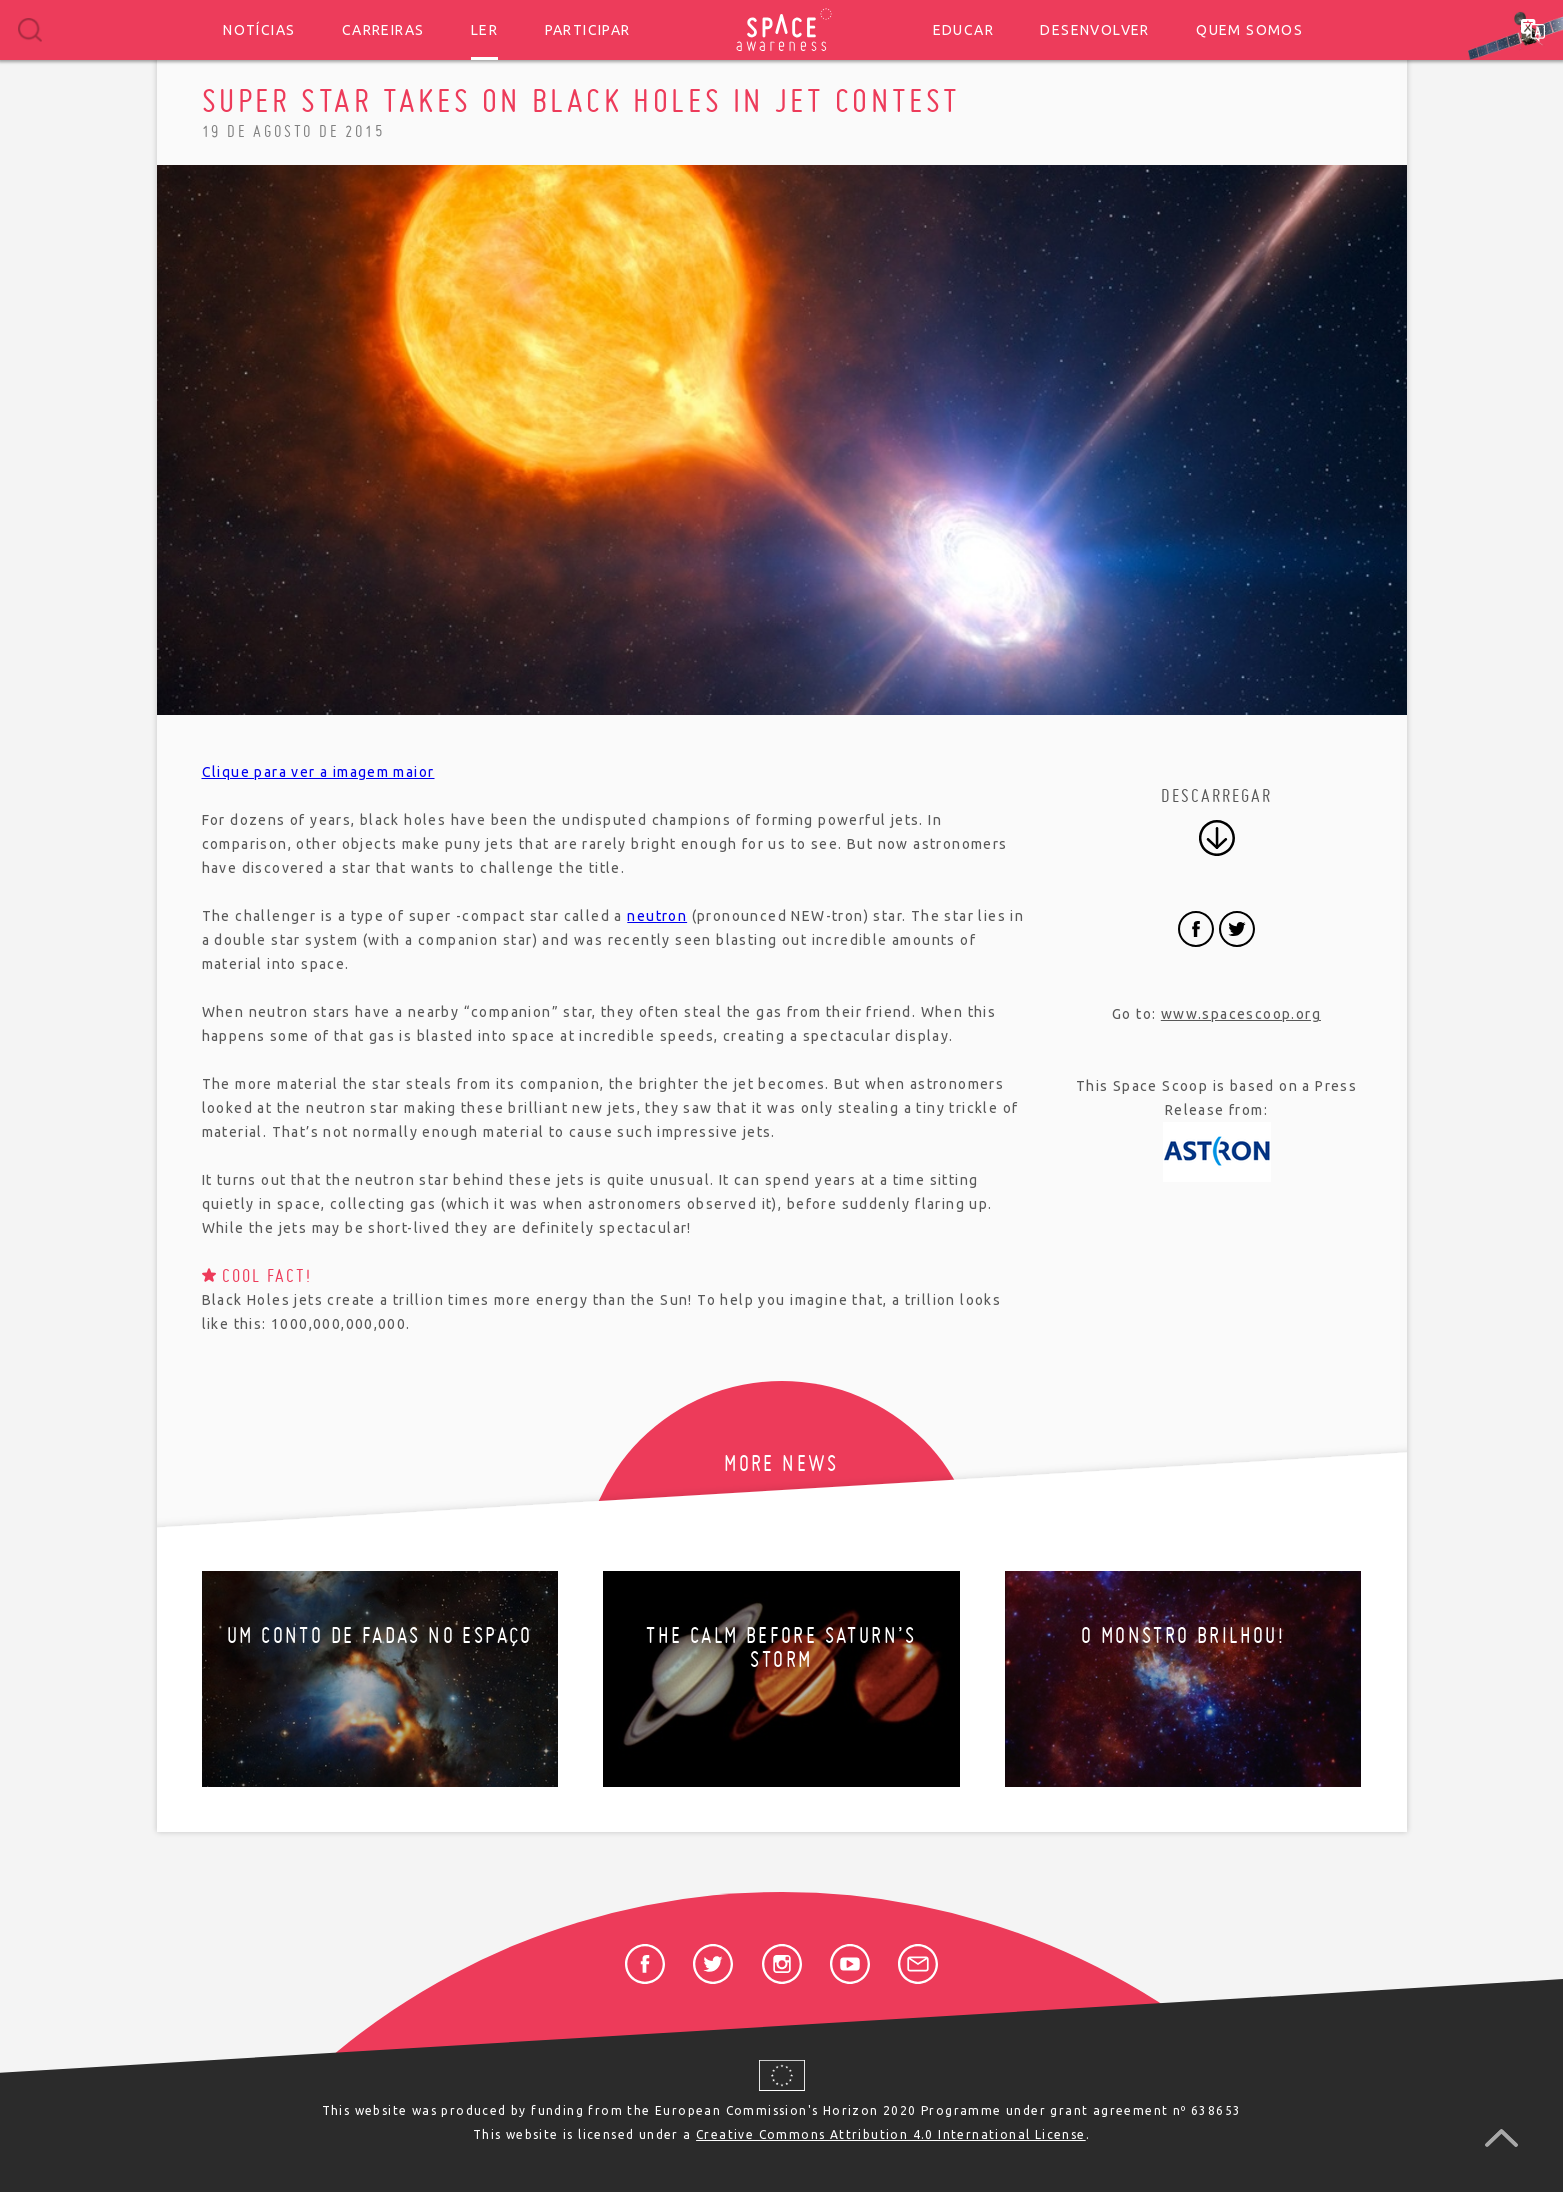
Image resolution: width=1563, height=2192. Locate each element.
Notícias (259, 30)
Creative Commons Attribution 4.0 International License (891, 2134)
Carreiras (383, 30)
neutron (657, 916)
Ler (484, 30)
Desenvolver (1094, 30)
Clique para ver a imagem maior (318, 772)
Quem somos (1249, 30)
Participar (588, 30)
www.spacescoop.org (1241, 1014)
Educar (963, 30)
